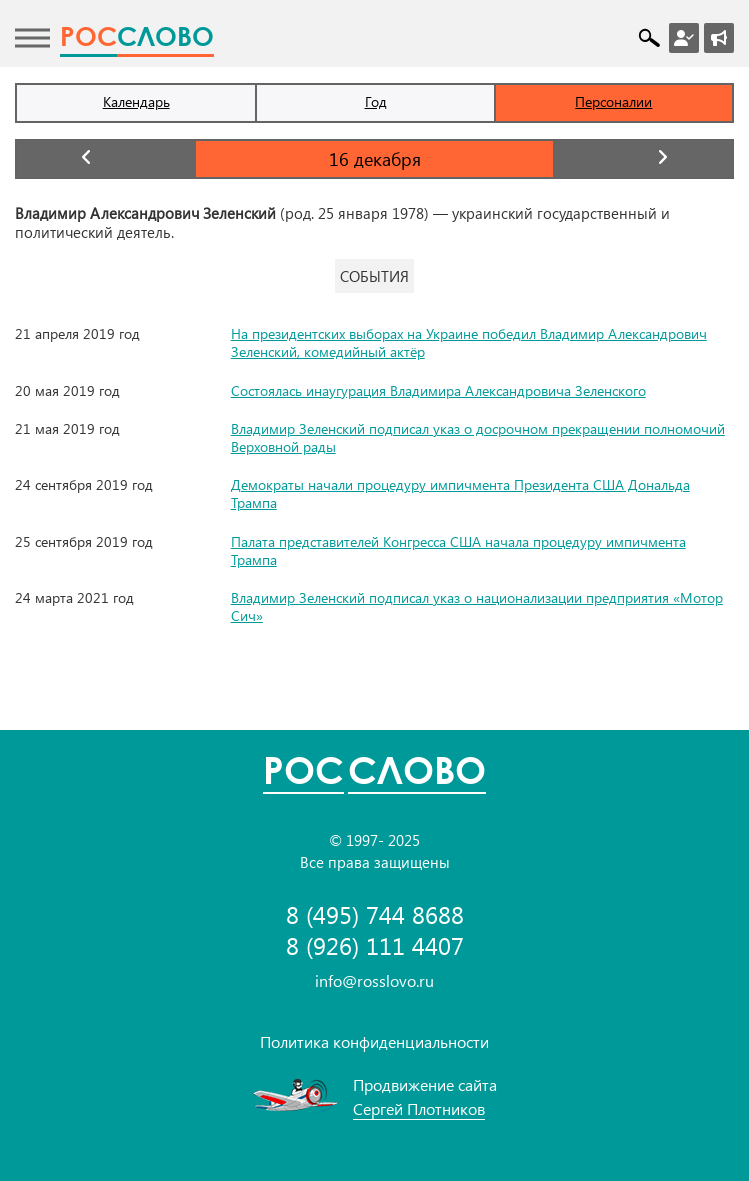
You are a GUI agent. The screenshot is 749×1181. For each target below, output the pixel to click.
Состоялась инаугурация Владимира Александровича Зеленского (438, 390)
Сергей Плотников (419, 1108)
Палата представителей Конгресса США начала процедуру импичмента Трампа (458, 550)
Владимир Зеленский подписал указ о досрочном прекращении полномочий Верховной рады (478, 437)
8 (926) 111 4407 (375, 945)
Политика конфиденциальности (374, 1041)
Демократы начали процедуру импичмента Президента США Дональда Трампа (460, 493)
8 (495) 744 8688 (375, 914)
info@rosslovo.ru (374, 980)
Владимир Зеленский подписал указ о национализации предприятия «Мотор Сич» (477, 606)
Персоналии (613, 101)
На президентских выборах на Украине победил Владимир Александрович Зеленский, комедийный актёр (469, 342)
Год (376, 101)
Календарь (136, 101)
